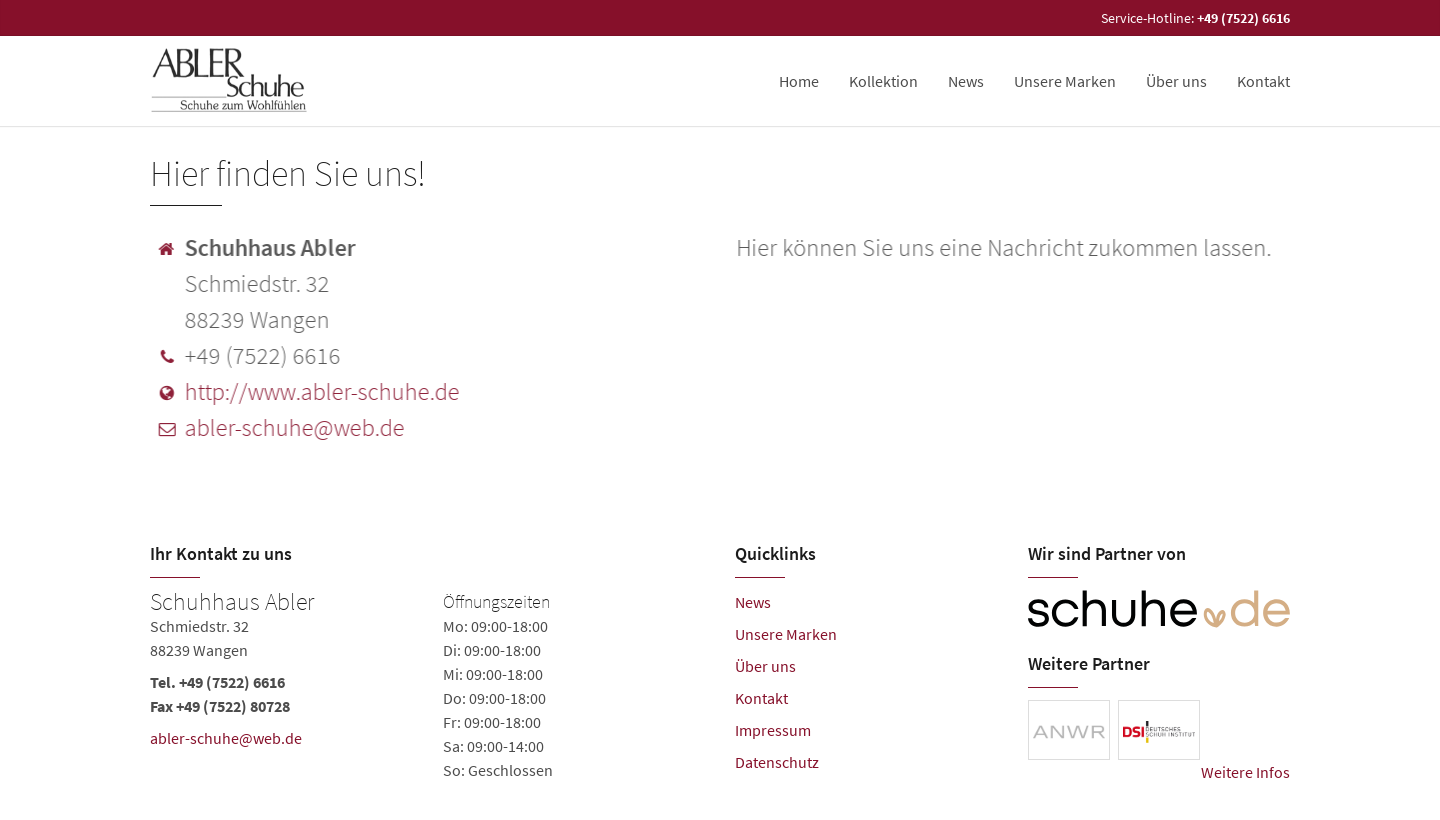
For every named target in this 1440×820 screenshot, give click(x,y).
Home (799, 81)
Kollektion (883, 81)
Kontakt (1263, 81)
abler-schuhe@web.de (293, 427)
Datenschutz (777, 762)
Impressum (773, 730)
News (966, 81)
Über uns (1176, 81)
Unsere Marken (1065, 81)
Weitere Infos (1245, 772)
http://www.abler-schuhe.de (320, 391)
